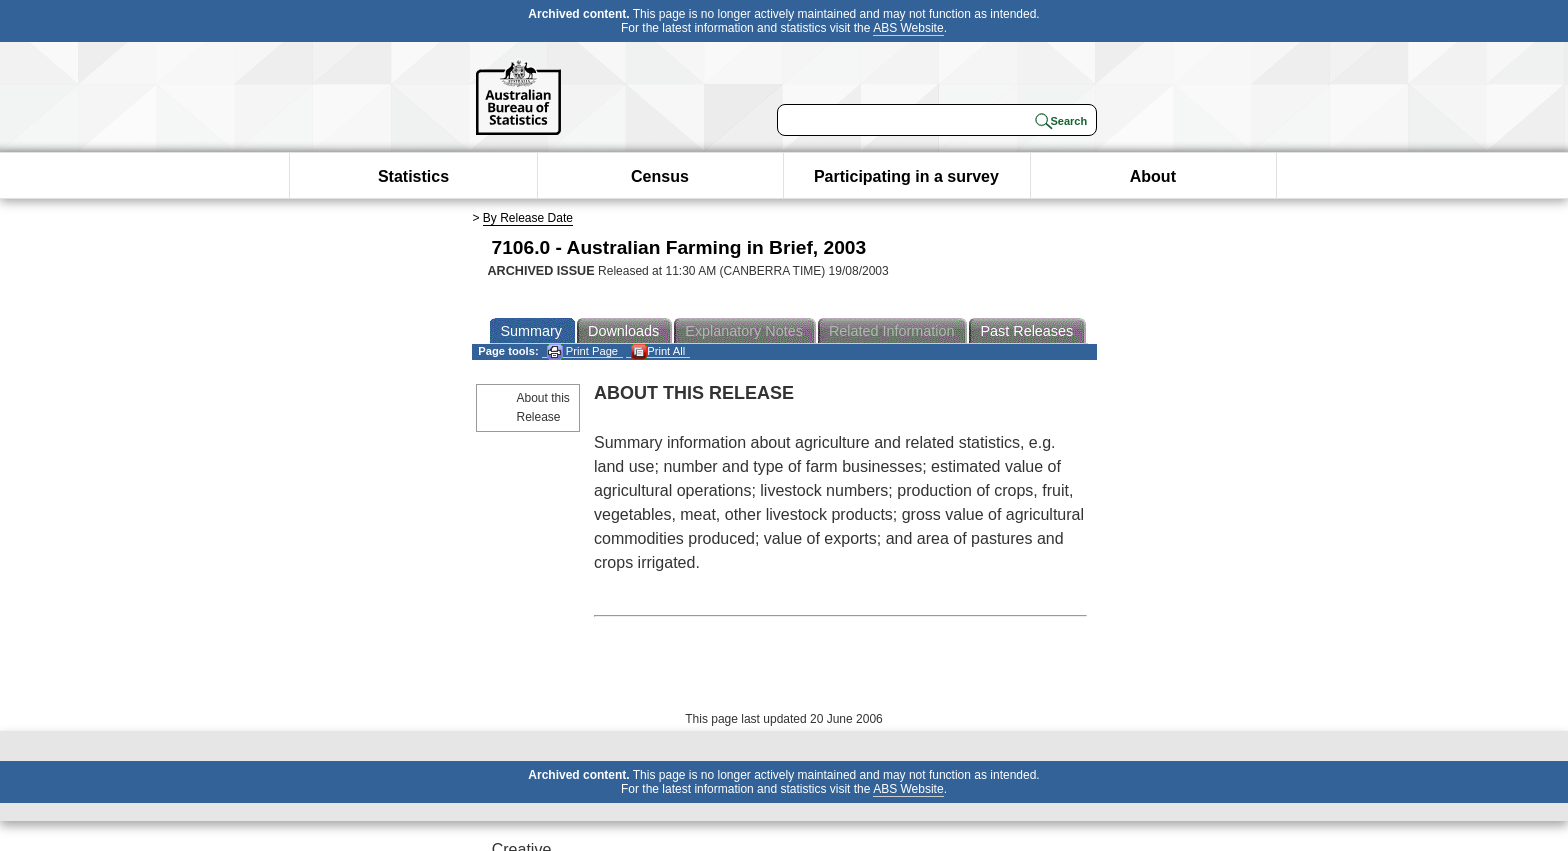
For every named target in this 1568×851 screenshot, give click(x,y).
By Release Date (528, 218)
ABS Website (908, 28)
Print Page (582, 351)
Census (660, 176)
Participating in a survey (906, 176)
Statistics (413, 176)
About (1153, 176)
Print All (658, 351)
